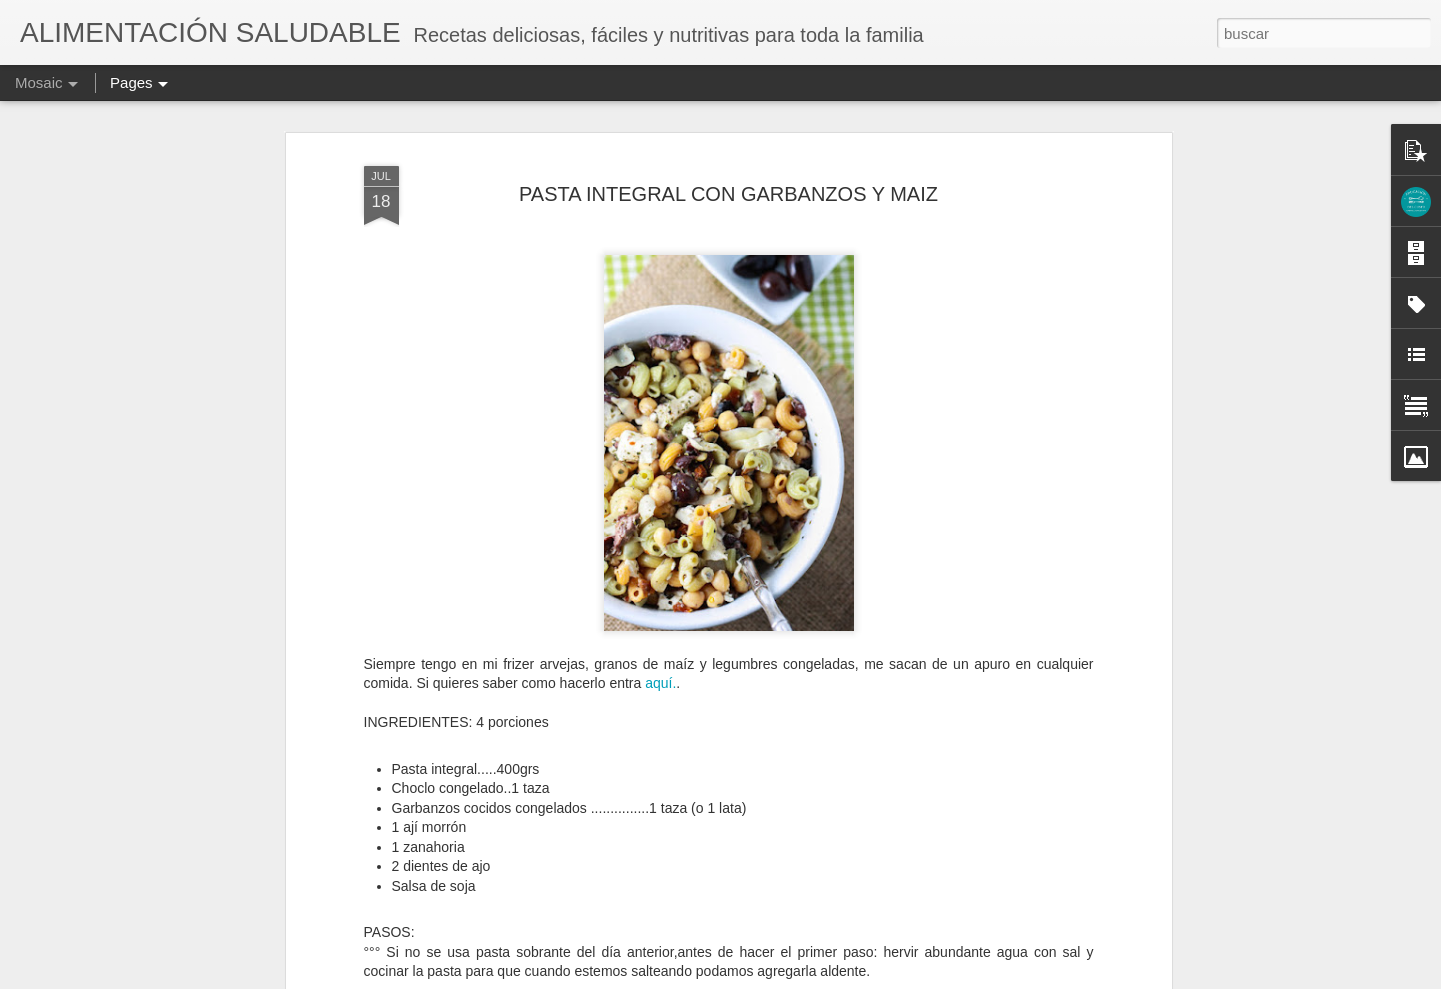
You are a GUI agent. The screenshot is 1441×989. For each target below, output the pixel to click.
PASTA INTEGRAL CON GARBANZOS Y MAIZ (728, 194)
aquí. (658, 683)
